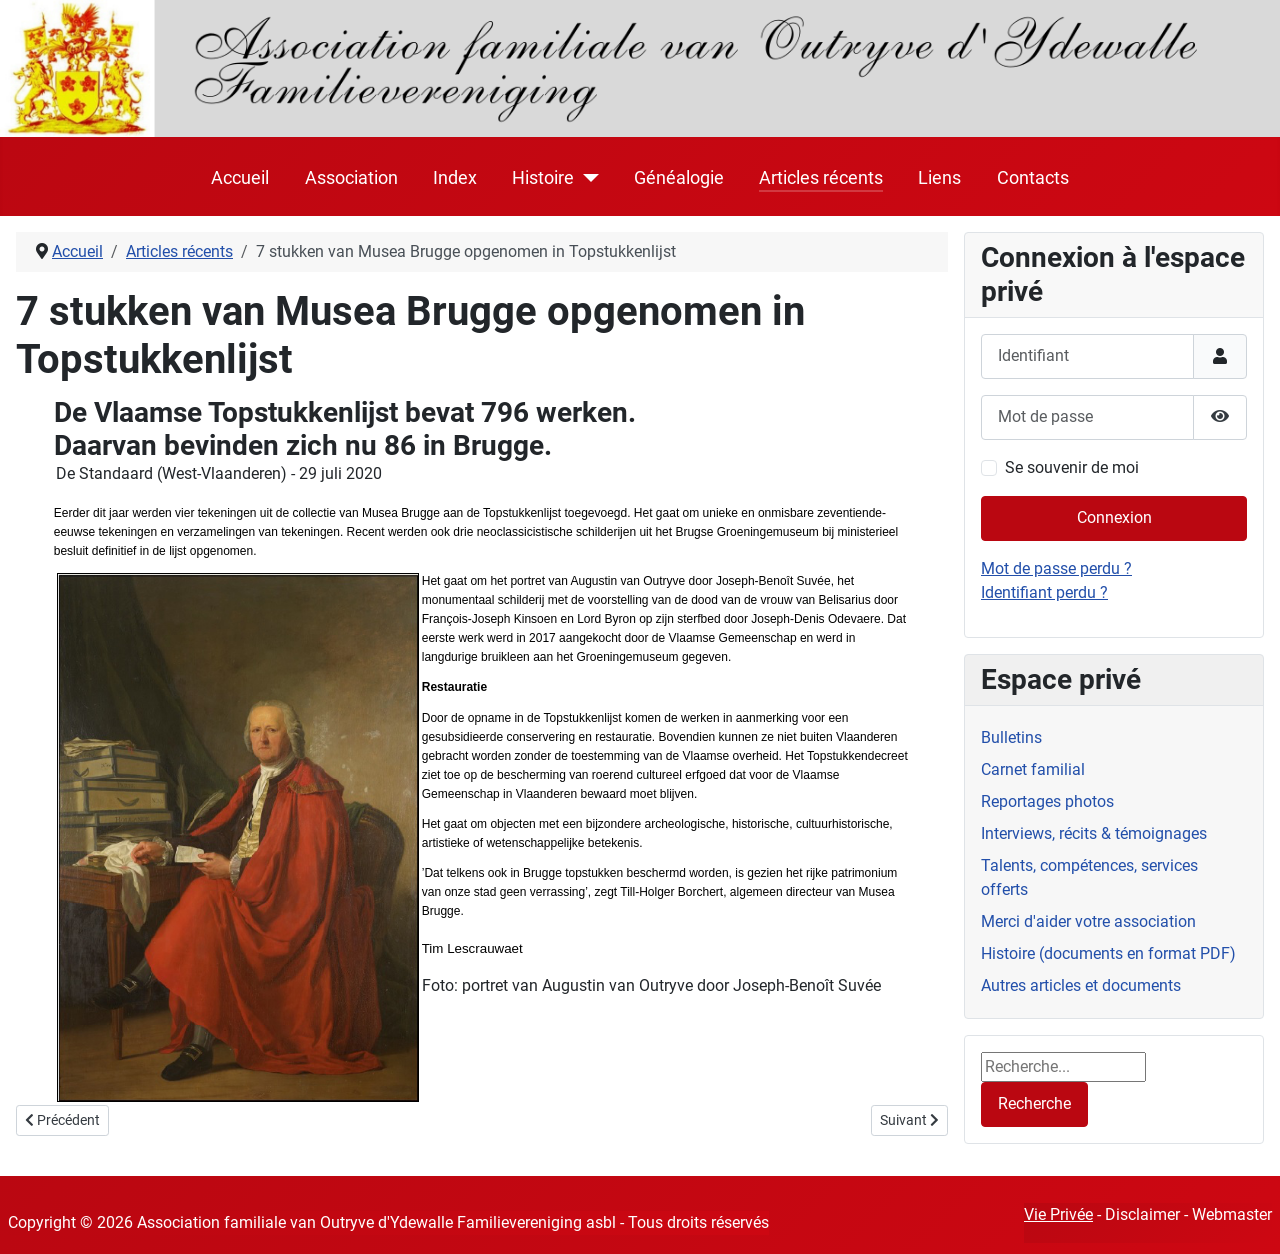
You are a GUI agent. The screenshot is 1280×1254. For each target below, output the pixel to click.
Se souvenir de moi (1072, 467)
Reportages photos (1047, 801)
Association (351, 178)
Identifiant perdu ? (1044, 592)
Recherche (1034, 1103)
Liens (939, 178)
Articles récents (821, 178)
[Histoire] (586, 178)
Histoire (543, 178)
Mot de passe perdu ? (1056, 568)
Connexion (1114, 517)
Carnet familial (1033, 769)
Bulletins (1011, 737)
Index (455, 178)
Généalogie (679, 178)
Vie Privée (1058, 1214)
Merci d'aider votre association (1088, 921)
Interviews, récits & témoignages (1094, 833)
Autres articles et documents (1081, 985)
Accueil (240, 178)
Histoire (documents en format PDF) (1108, 953)
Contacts (1033, 178)
